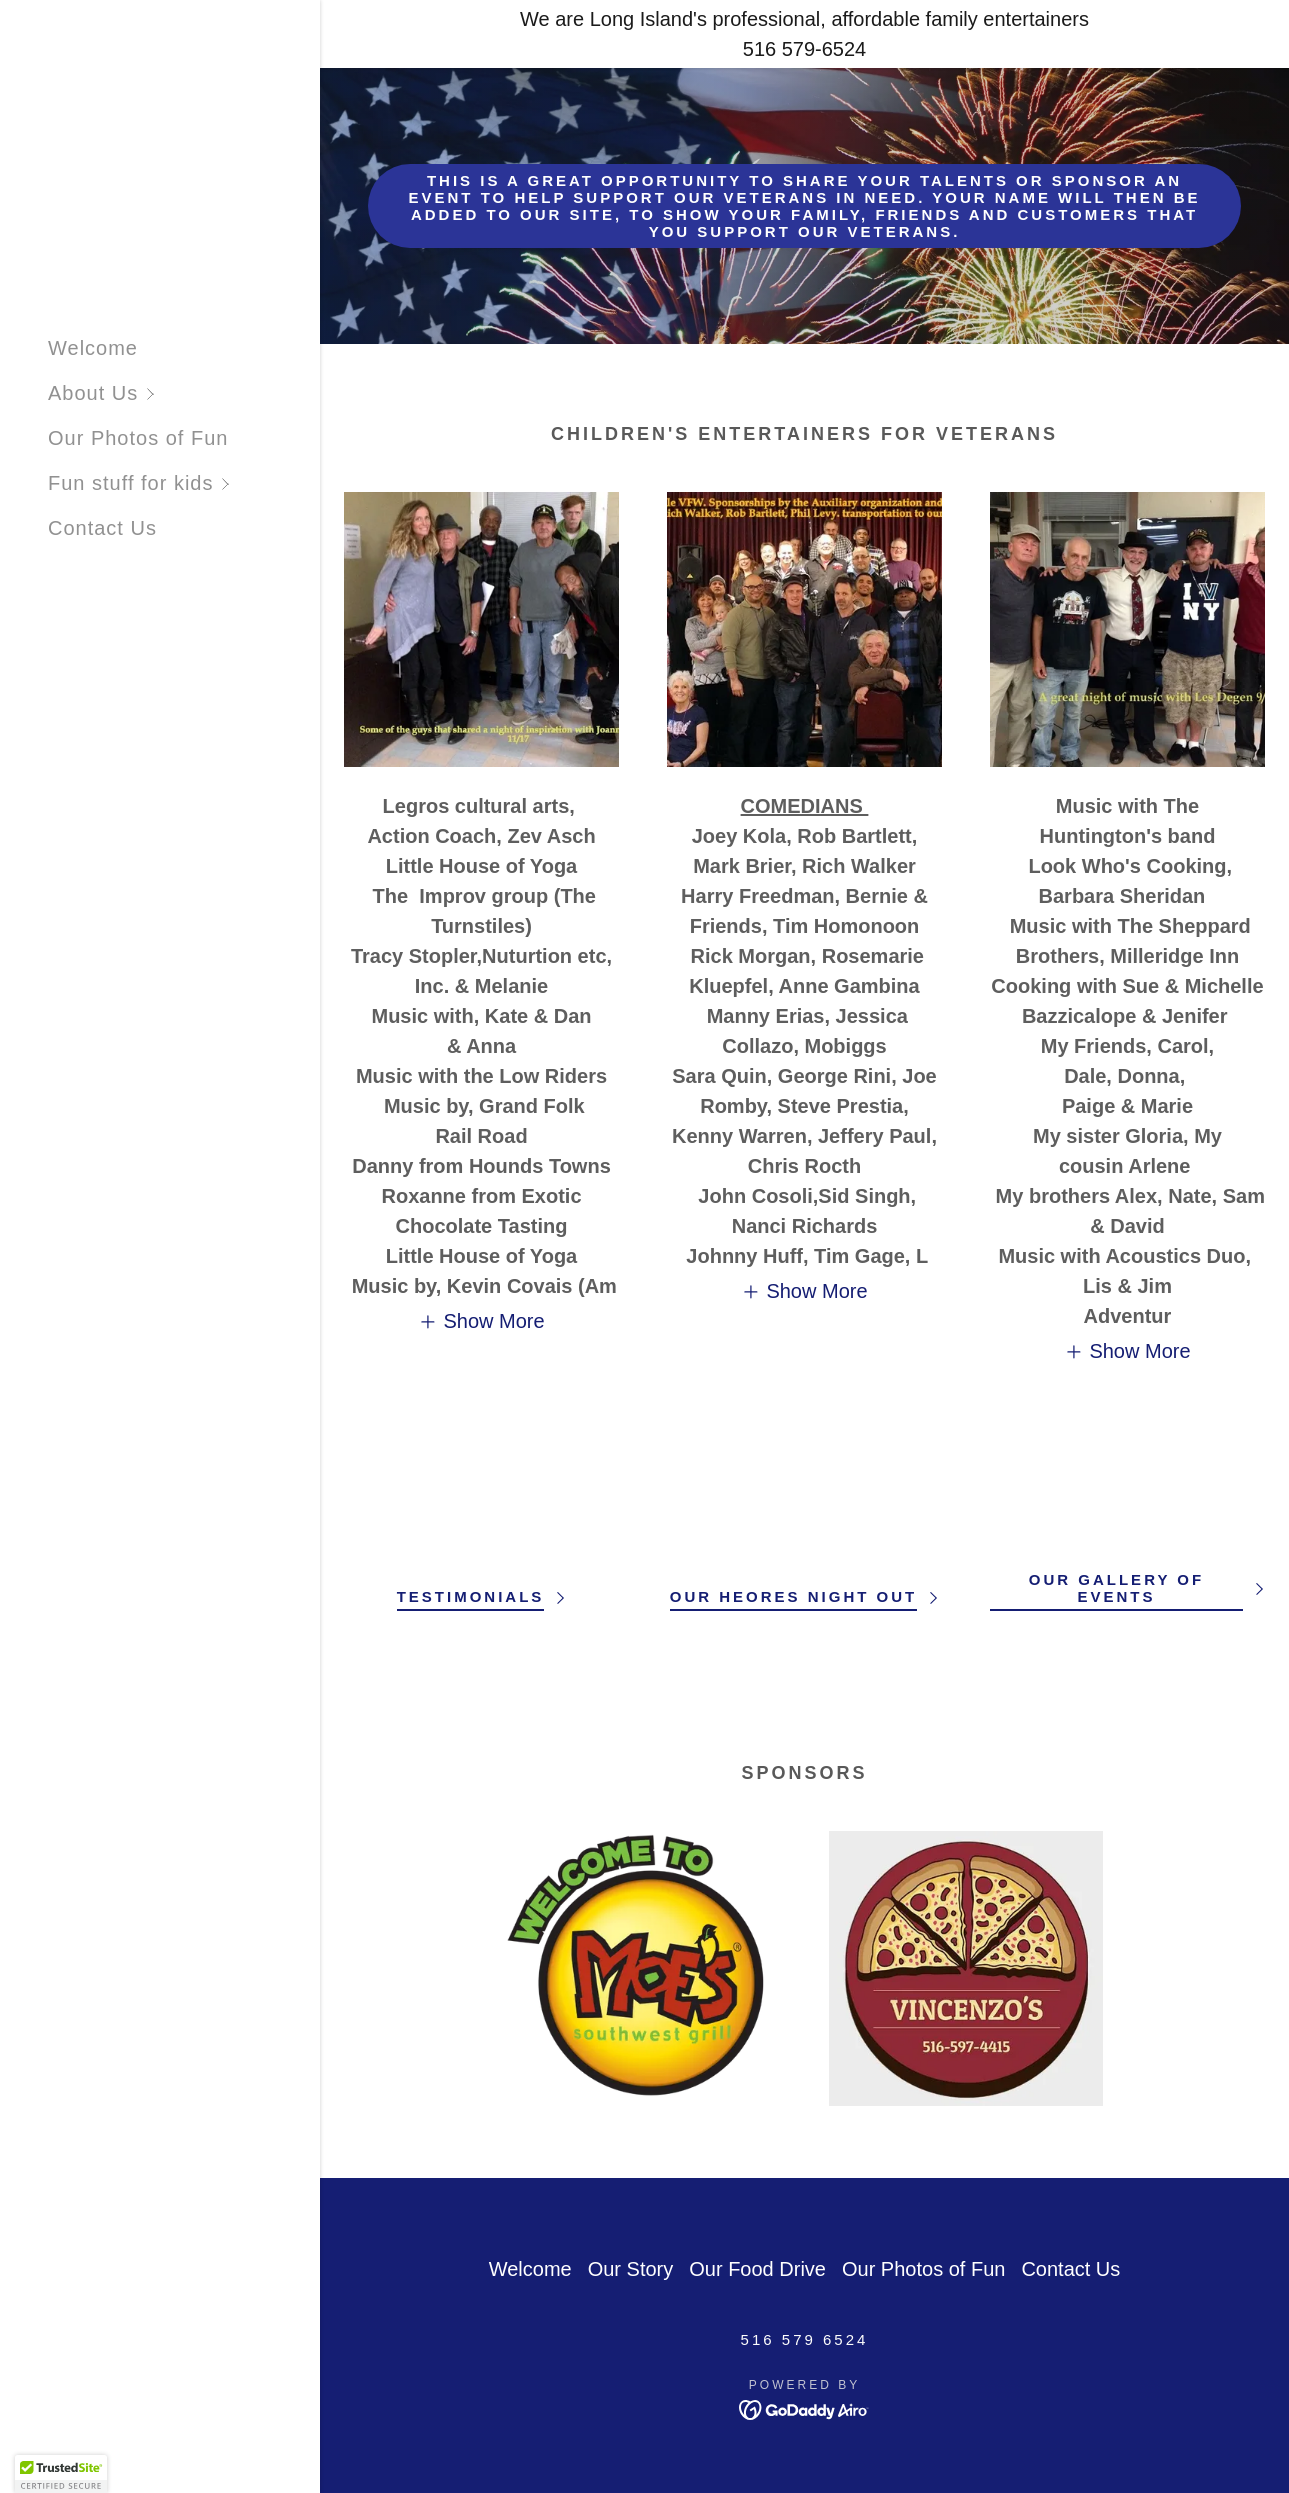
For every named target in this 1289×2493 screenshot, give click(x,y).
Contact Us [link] (102, 528)
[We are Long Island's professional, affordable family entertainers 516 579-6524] (804, 34)
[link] (804, 2409)
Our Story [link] (631, 2269)
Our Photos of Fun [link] (138, 438)
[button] (184, 393)
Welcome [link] (93, 348)
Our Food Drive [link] (757, 2269)
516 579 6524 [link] (805, 2339)
